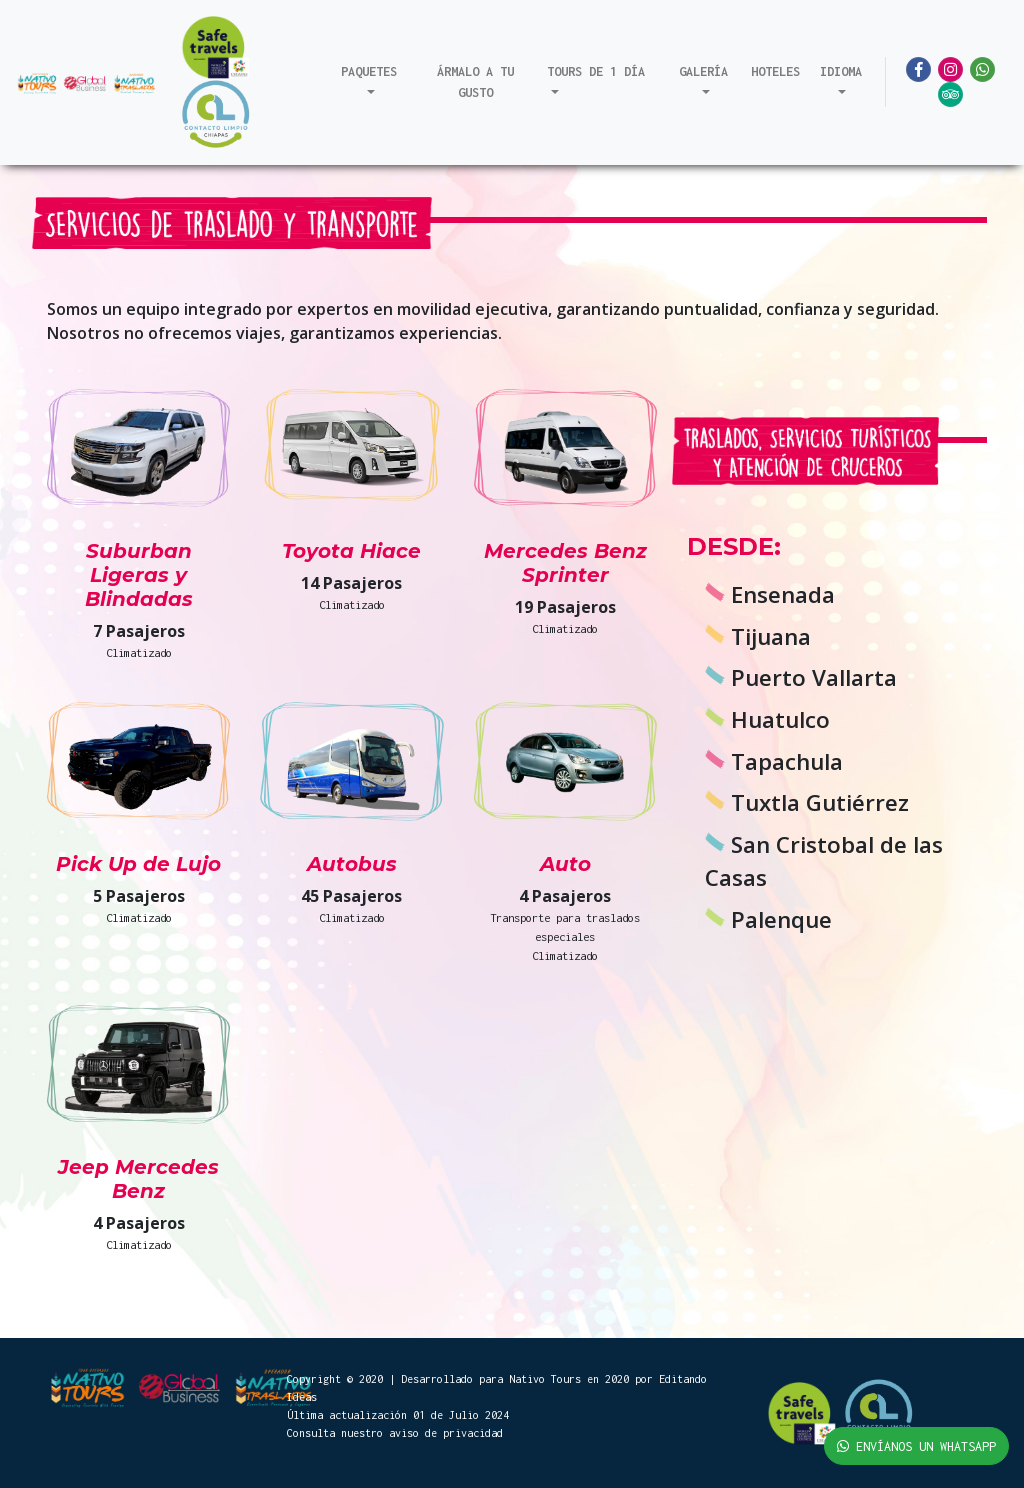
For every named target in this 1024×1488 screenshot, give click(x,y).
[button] (368, 82)
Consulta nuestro (338, 1433)
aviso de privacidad (446, 1433)
